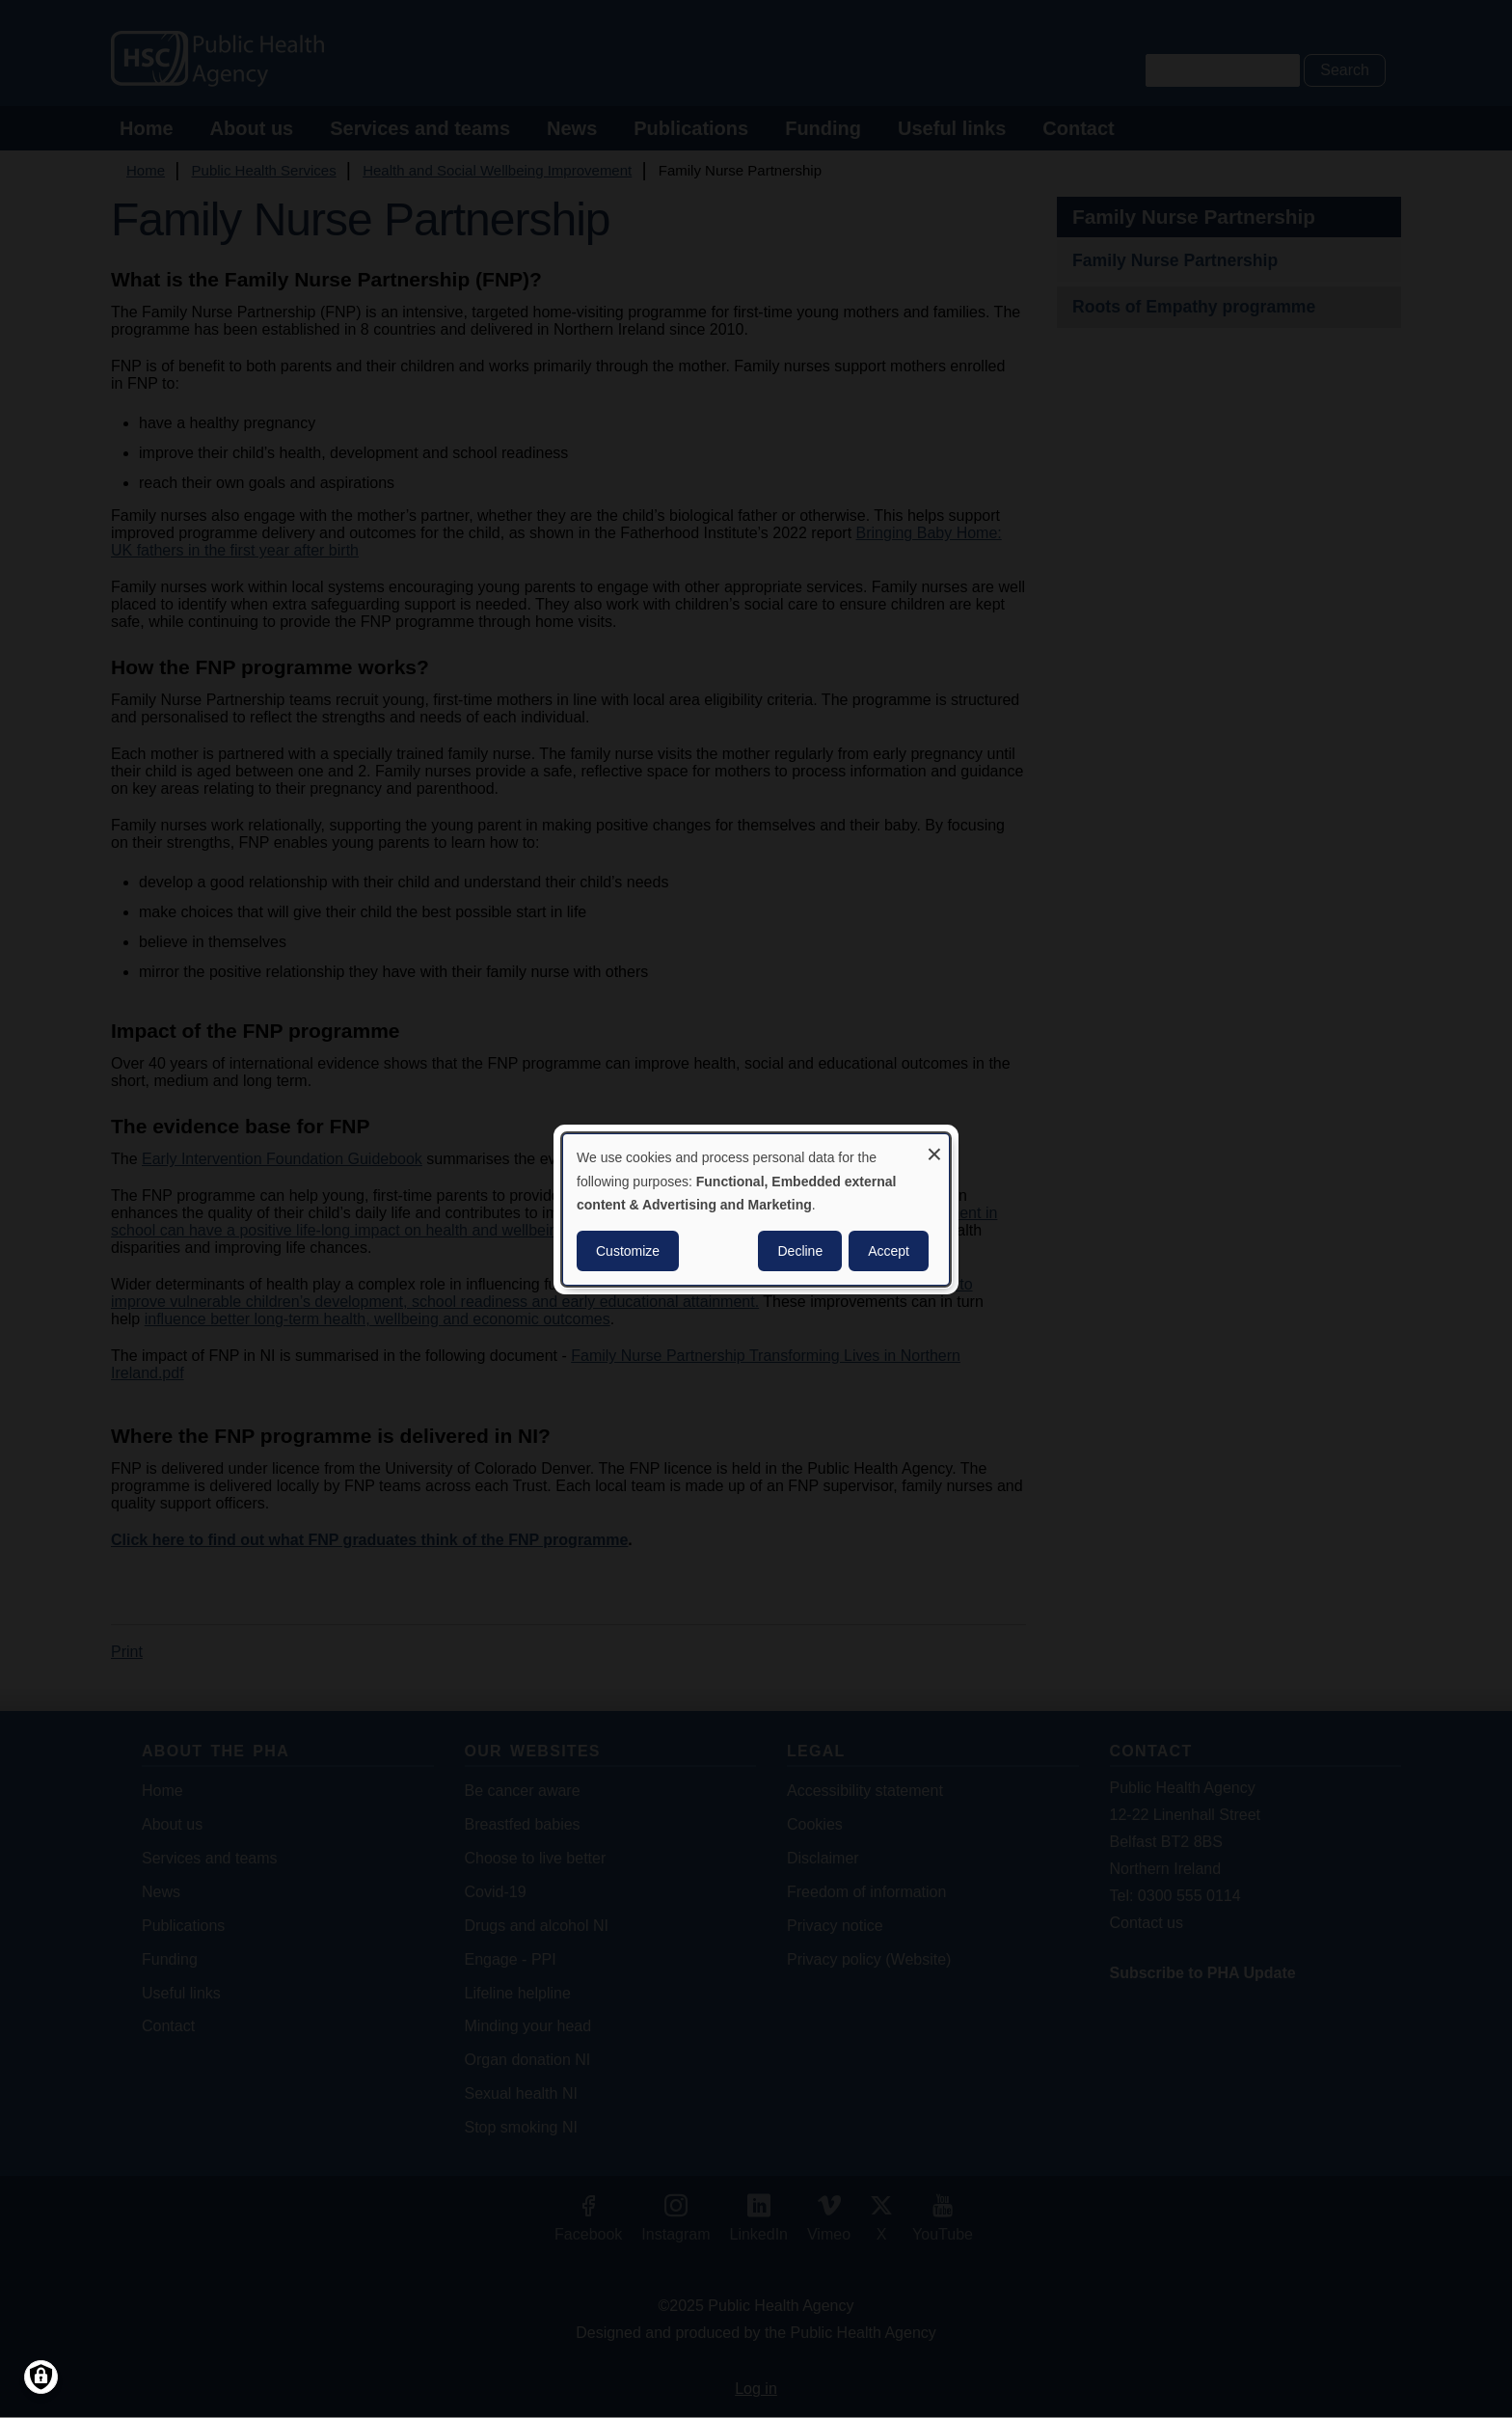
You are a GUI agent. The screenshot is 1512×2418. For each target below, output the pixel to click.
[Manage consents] (41, 2377)
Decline (800, 1251)
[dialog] (756, 1208)
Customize (628, 1251)
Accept (888, 1251)
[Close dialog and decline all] (934, 1145)
